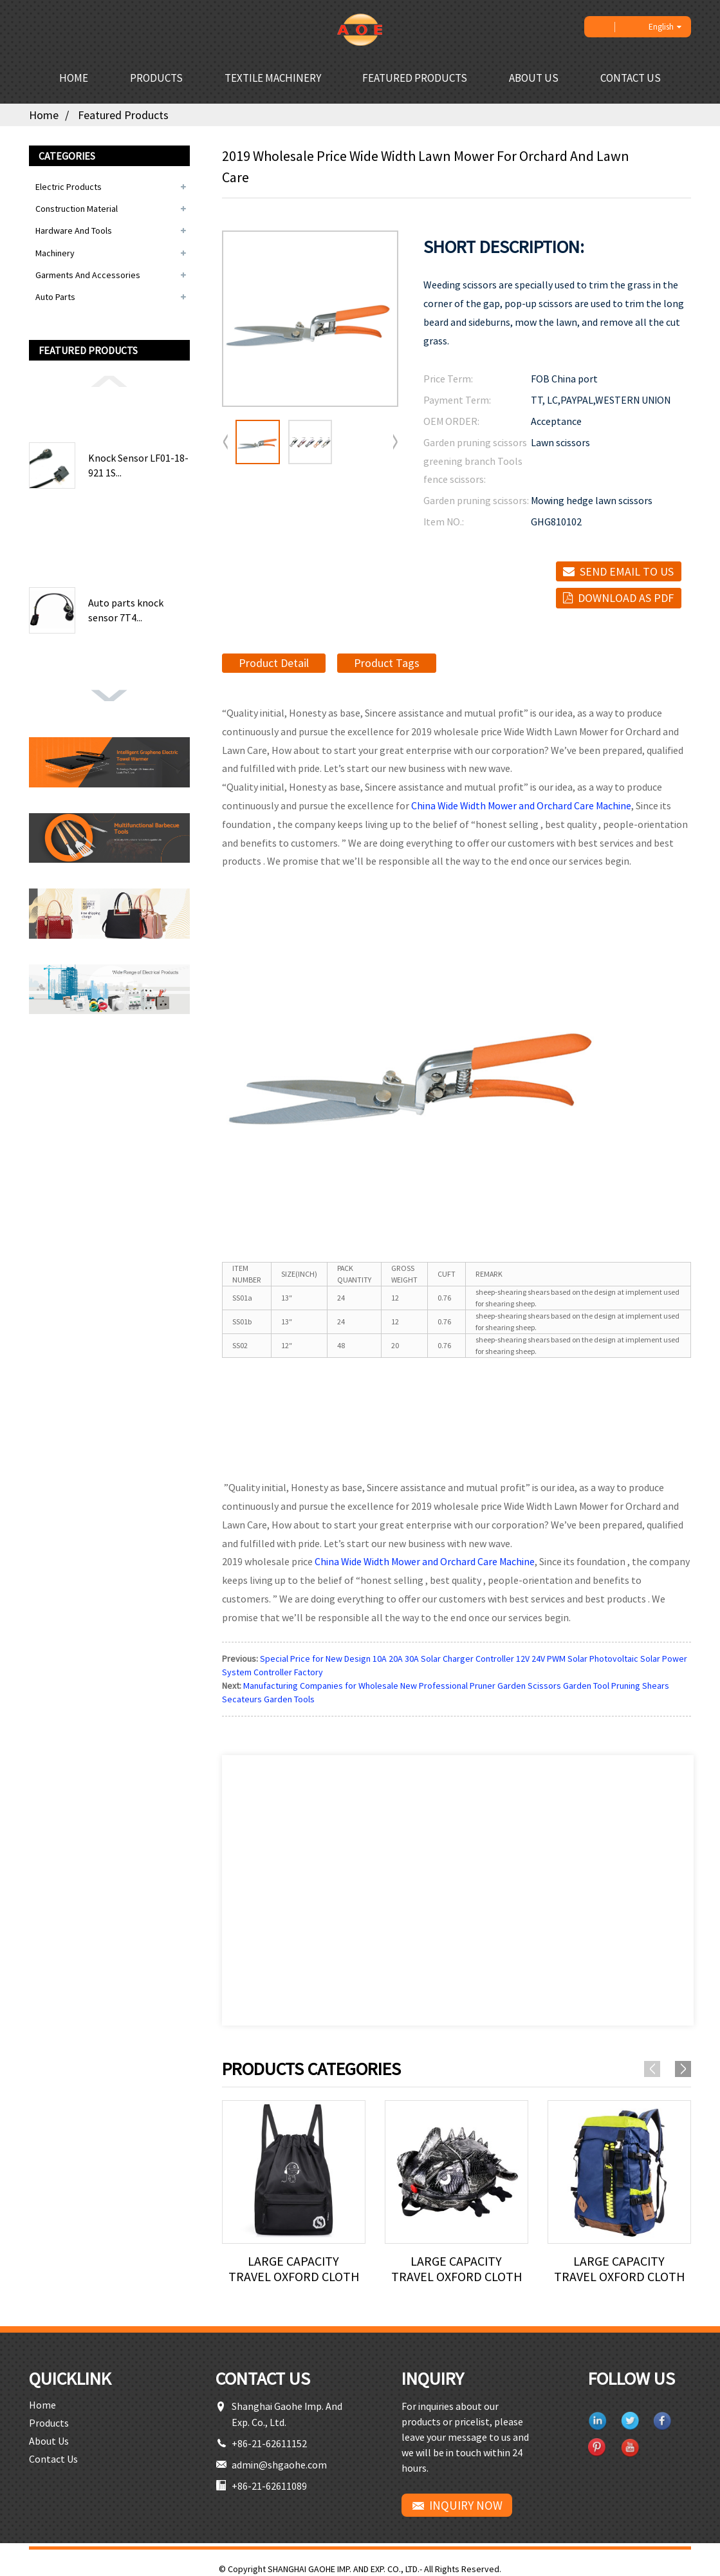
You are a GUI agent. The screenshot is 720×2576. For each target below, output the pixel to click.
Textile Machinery (273, 78)
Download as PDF (626, 597)
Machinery (55, 253)
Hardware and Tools (73, 230)
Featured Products (414, 78)
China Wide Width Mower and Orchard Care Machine (521, 805)
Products (156, 78)
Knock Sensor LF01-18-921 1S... (138, 464)
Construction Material (76, 208)
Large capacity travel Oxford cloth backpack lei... (293, 2268)
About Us (533, 78)
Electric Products (68, 187)
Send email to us (627, 571)
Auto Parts (55, 297)
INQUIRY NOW (466, 2505)
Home (73, 78)
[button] (109, 380)
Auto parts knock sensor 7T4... (125, 609)
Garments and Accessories (87, 275)
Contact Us (630, 78)
